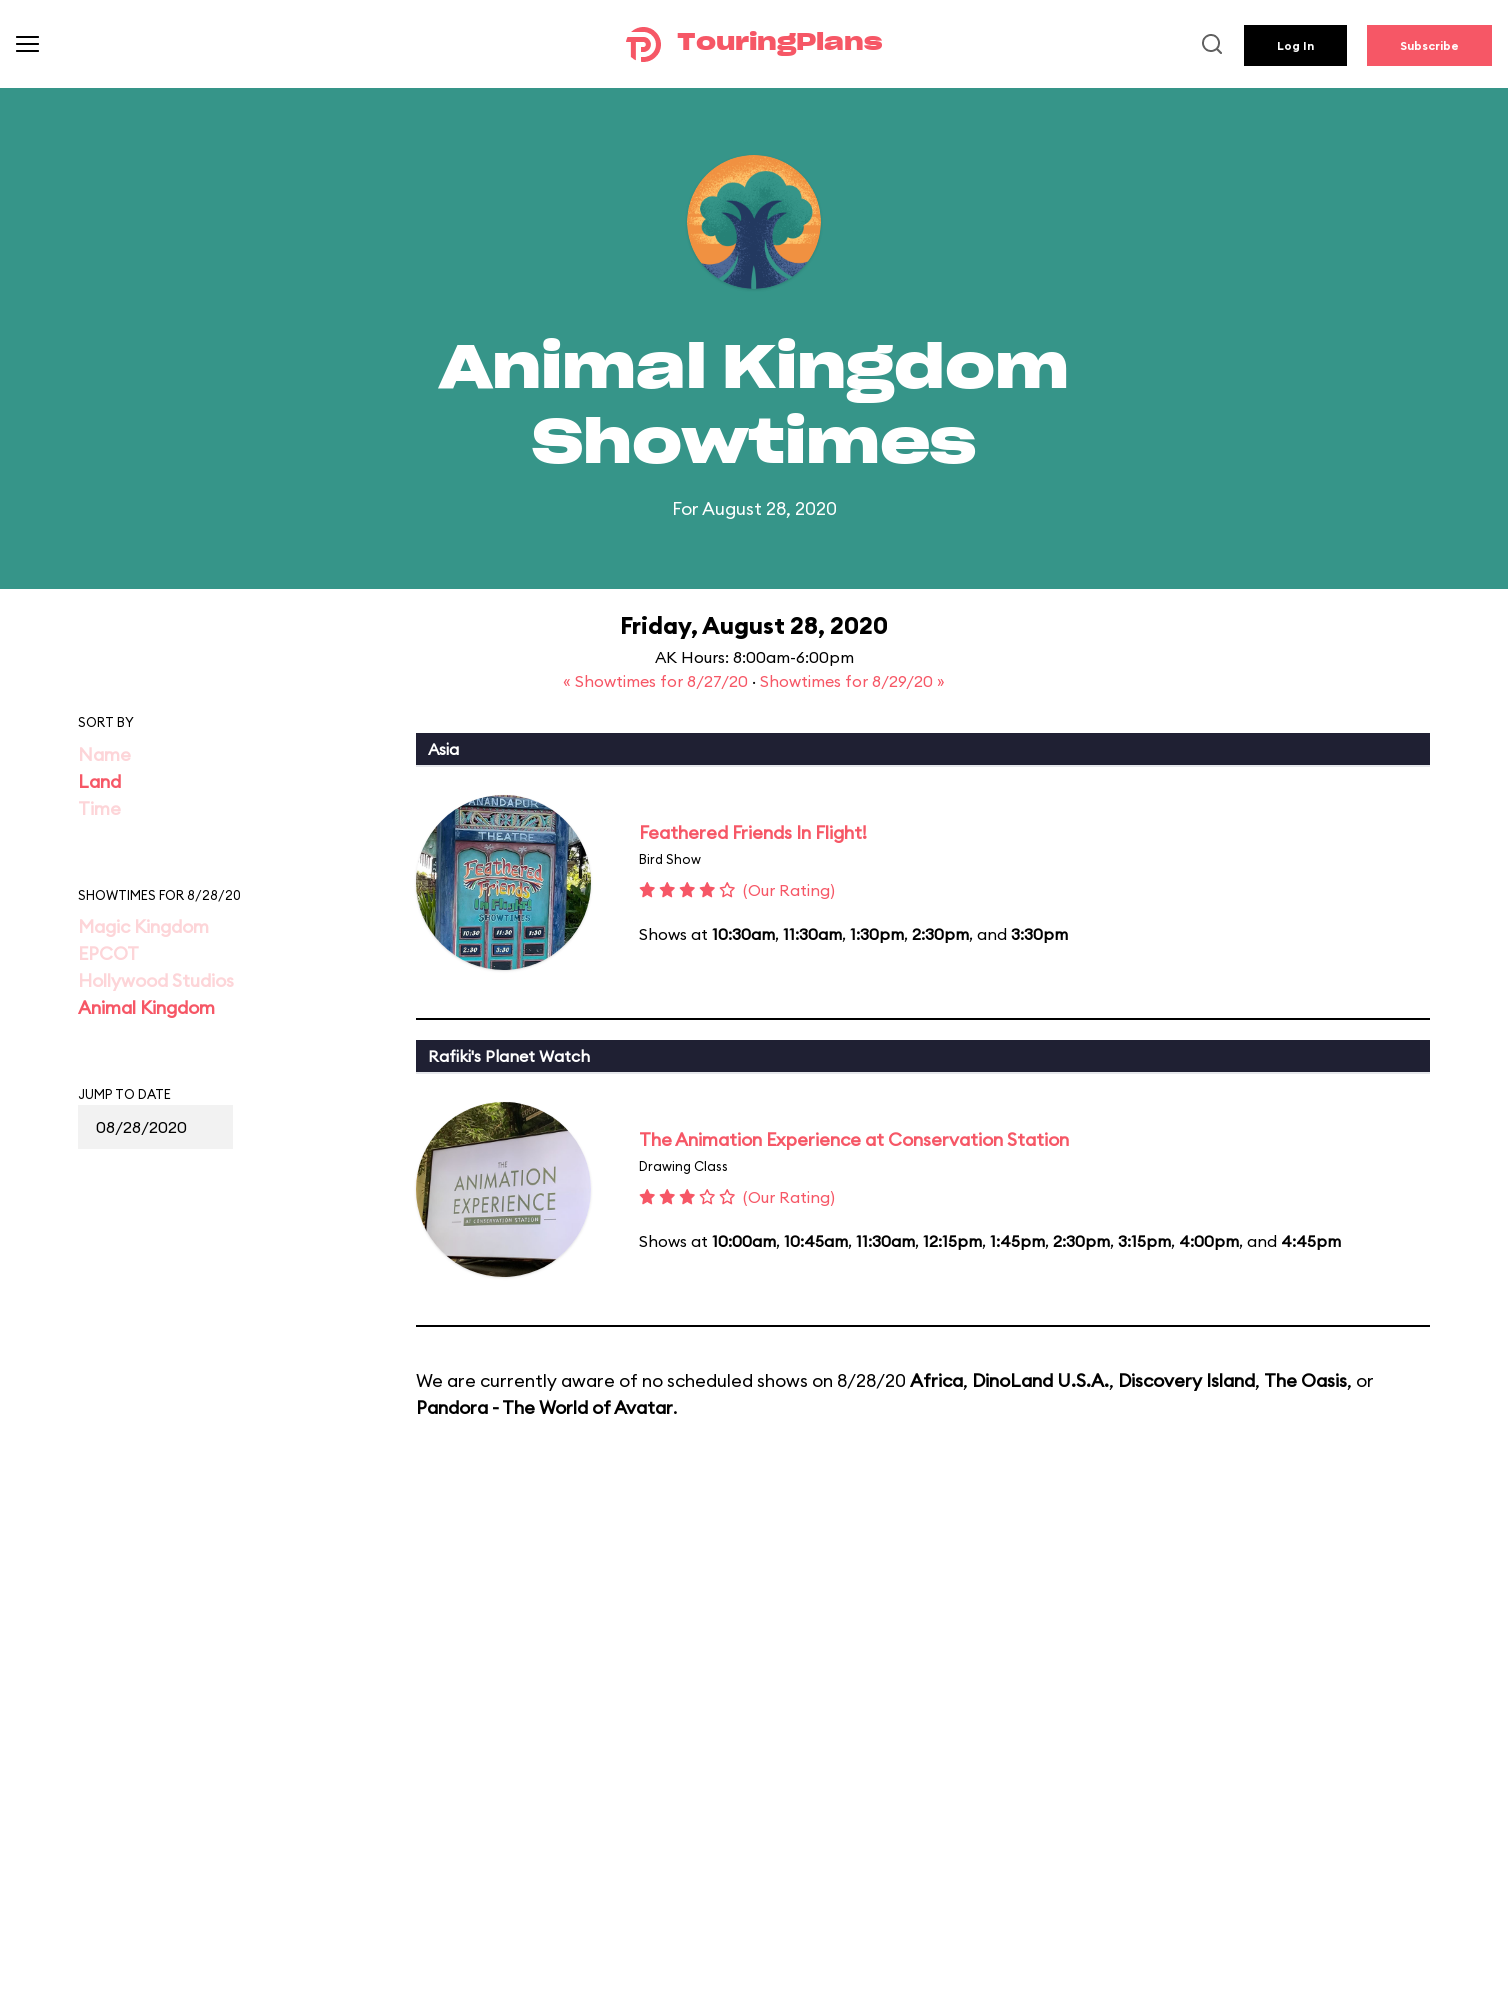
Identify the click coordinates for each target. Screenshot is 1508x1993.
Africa (936, 1380)
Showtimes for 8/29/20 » (852, 681)
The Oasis (1305, 1380)
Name (104, 754)
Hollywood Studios (156, 980)
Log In (1295, 45)
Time (99, 808)
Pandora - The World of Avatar (544, 1407)
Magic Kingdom (143, 926)
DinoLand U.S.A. (1040, 1380)
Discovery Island (1186, 1380)
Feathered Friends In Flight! (753, 832)
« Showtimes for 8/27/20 (657, 681)
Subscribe (1429, 45)
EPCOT (108, 953)
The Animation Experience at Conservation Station (854, 1139)
